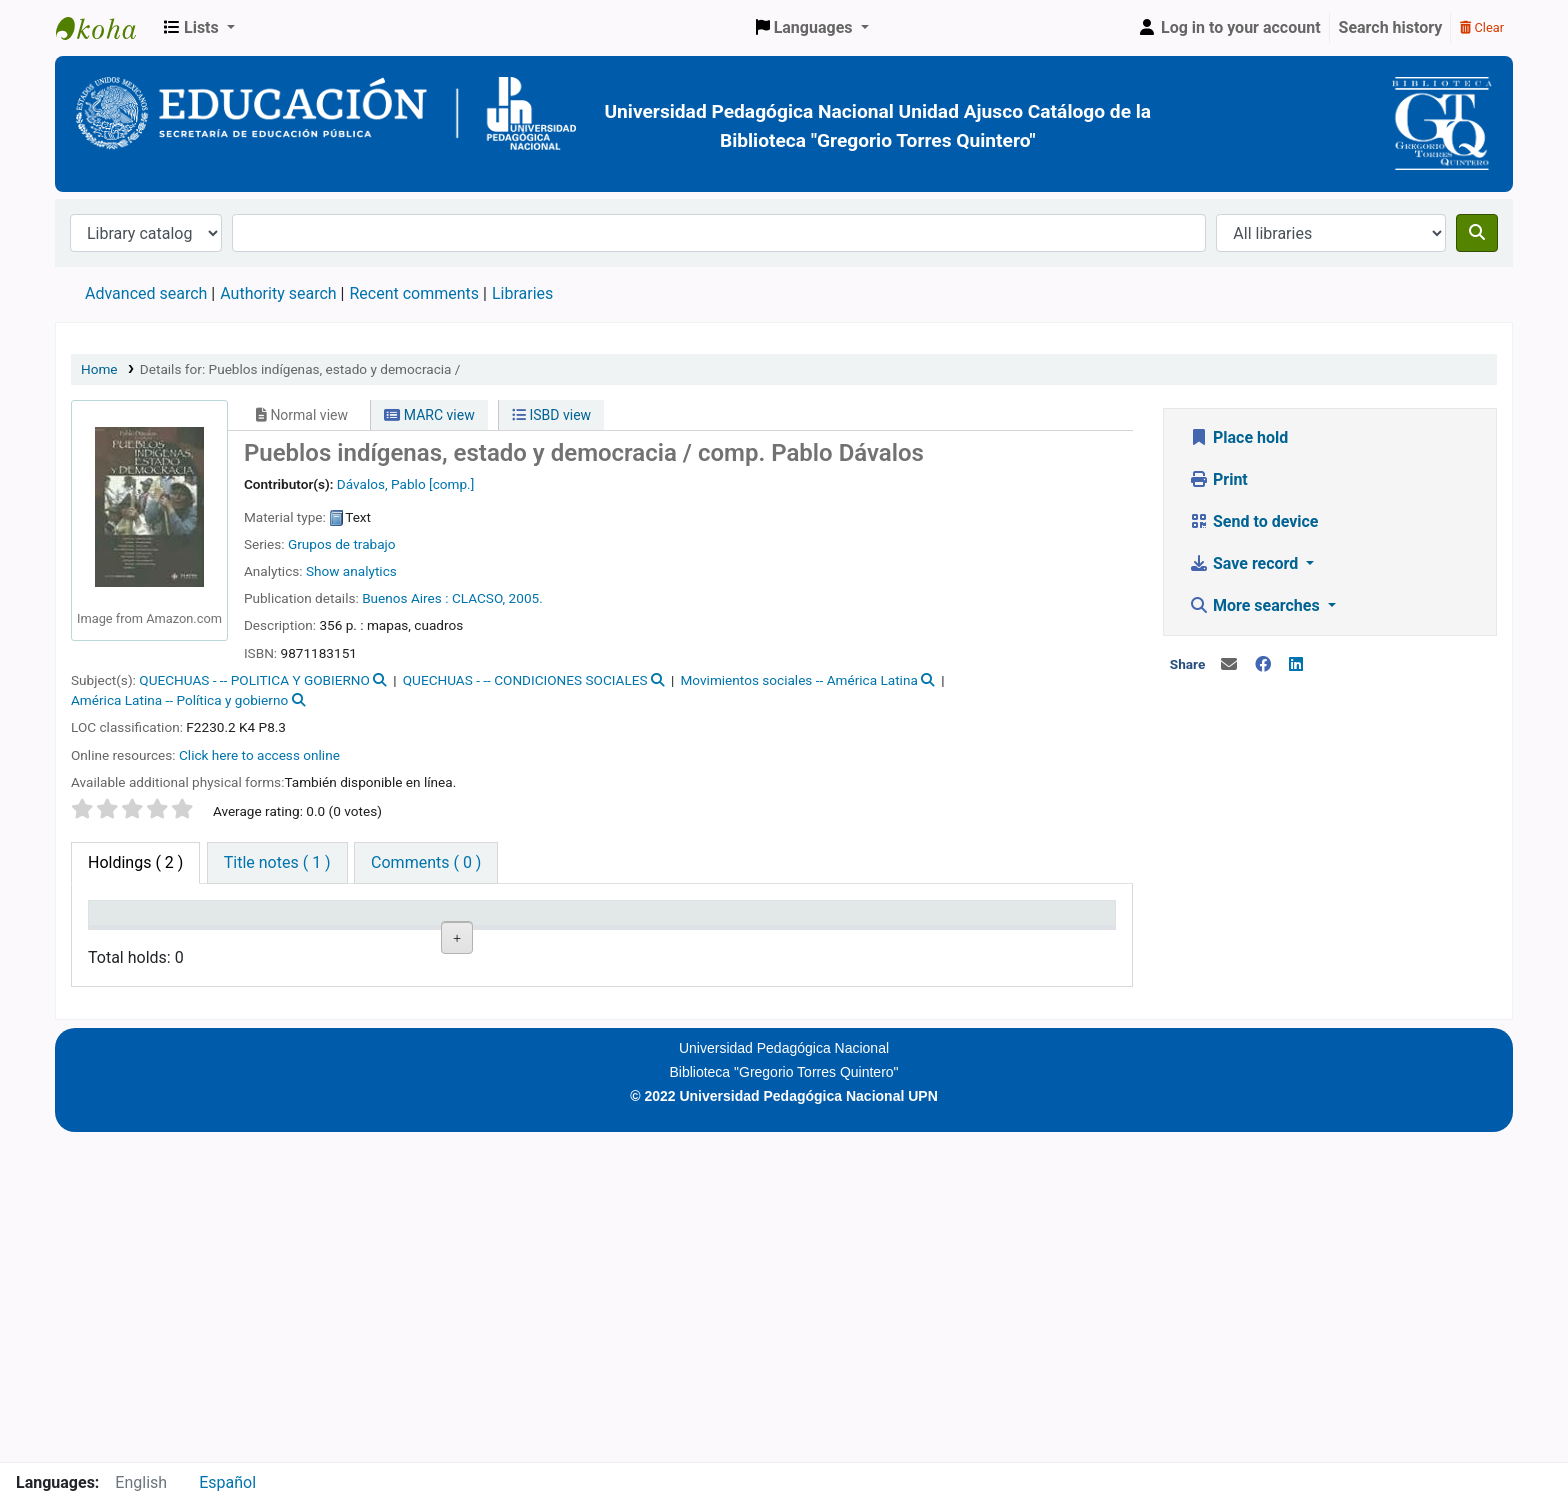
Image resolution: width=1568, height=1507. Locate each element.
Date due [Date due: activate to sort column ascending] (848, 941)
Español (227, 1482)
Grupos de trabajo (342, 544)
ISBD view (551, 415)
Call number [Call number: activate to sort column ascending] (434, 932)
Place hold (1238, 437)
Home (99, 369)
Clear (1482, 27)
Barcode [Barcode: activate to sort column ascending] (950, 941)
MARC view (429, 415)
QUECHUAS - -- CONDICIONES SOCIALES (525, 680)
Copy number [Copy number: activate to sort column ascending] (639, 932)
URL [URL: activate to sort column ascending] (525, 941)
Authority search (278, 293)
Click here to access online (259, 755)
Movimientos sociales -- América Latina (798, 680)
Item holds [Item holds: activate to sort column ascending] (1059, 941)
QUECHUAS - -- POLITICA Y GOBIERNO (254, 680)
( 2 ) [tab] (135, 862)
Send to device (1254, 521)
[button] (199, 28)
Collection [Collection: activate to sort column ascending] (338, 941)
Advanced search (146, 293)
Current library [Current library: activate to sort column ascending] (228, 932)
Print (1218, 479)
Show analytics (351, 571)
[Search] (1477, 233)
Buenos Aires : (405, 598)
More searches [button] (1256, 605)
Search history (1391, 27)
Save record (1245, 563)
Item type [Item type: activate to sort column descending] (131, 941)
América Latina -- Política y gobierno (179, 700)
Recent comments (414, 293)
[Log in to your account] (1229, 28)
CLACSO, (478, 598)
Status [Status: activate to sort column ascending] (738, 941)
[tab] (277, 863)
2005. (526, 598)
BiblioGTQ (106, 28)
